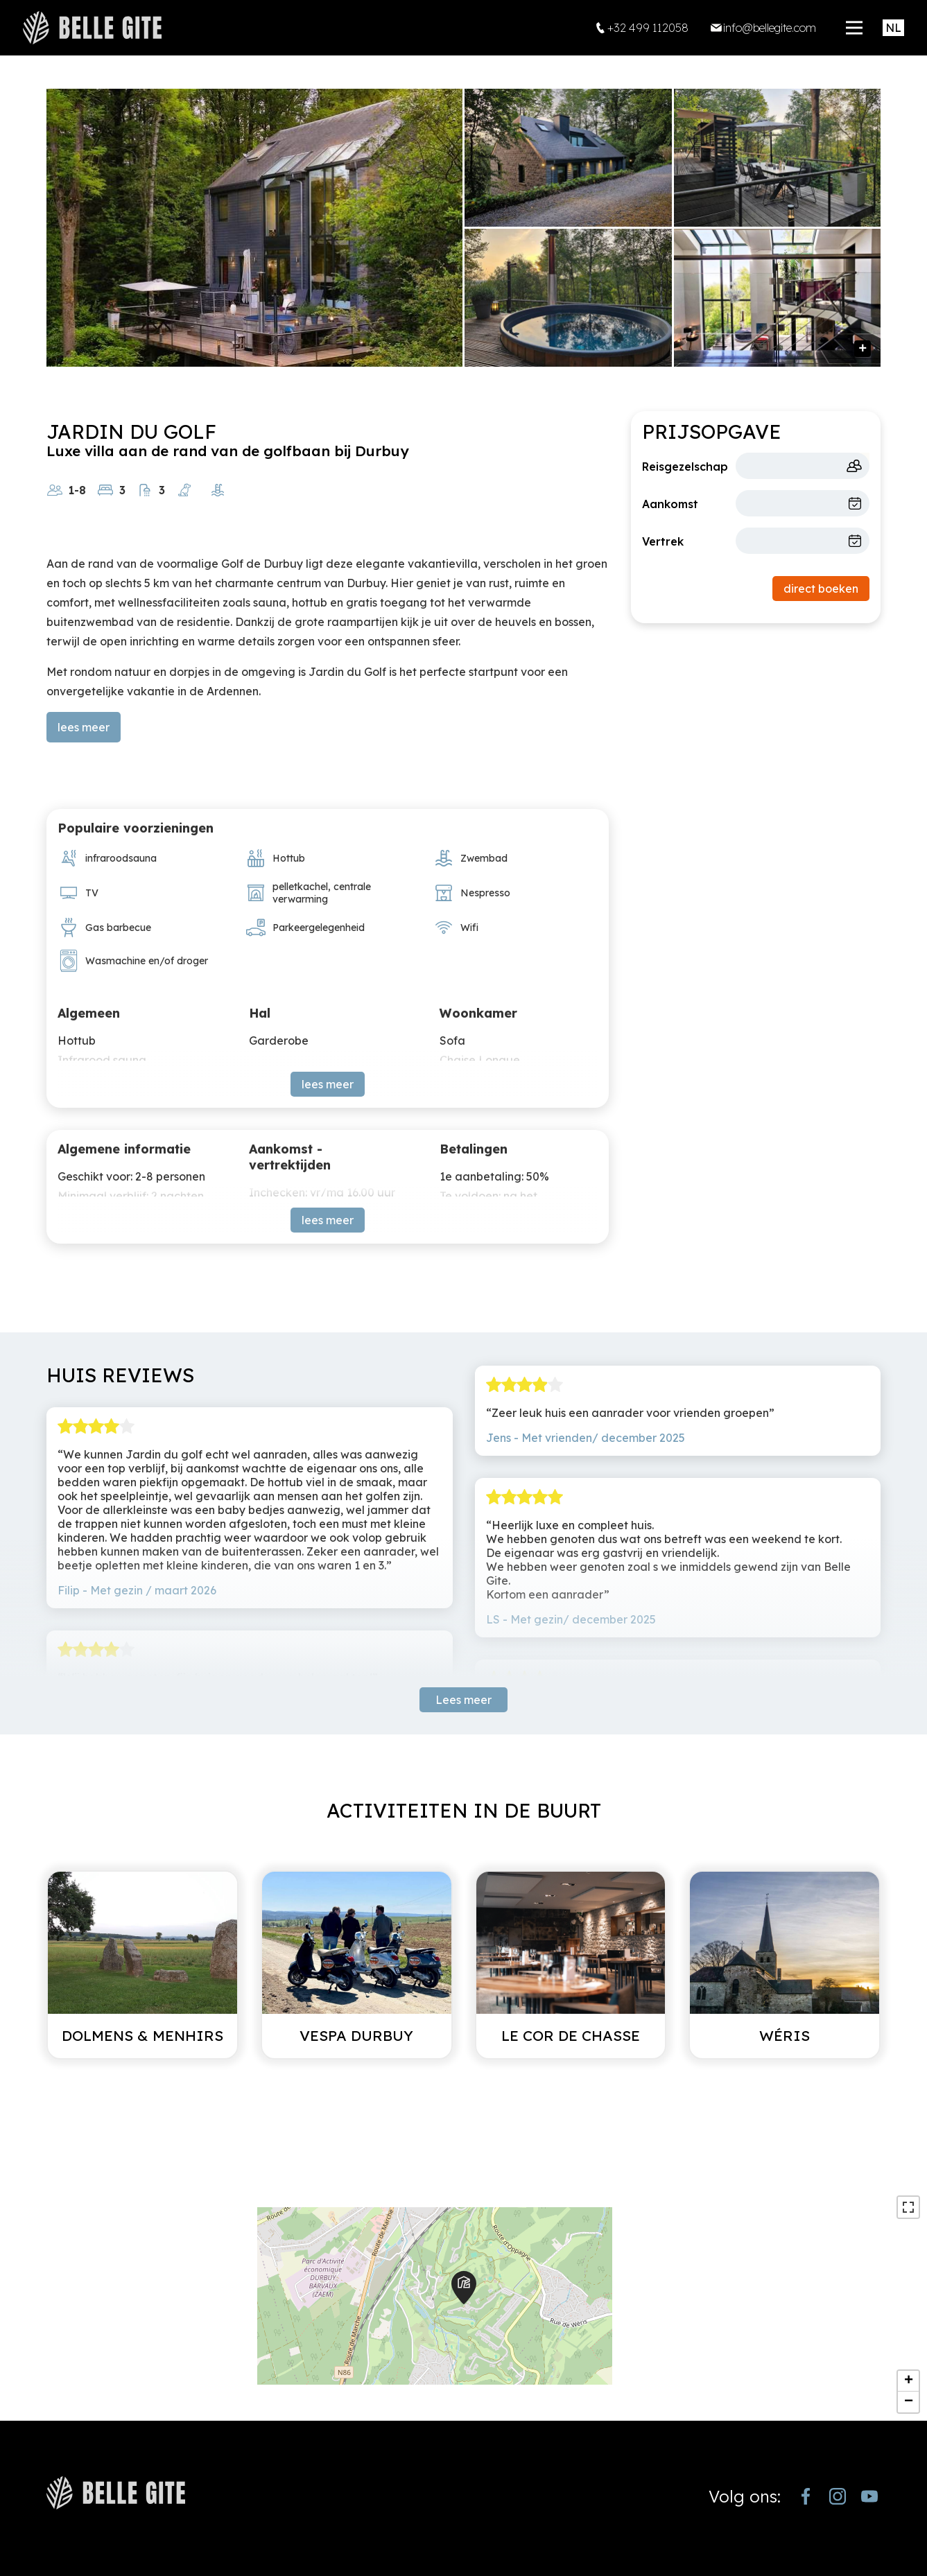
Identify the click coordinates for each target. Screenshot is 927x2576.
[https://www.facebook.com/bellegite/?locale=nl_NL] (806, 2496)
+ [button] (908, 2381)
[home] (92, 27)
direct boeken (820, 588)
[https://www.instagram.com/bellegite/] (837, 2496)
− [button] (908, 2402)
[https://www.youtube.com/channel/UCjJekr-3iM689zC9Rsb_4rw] (869, 2496)
